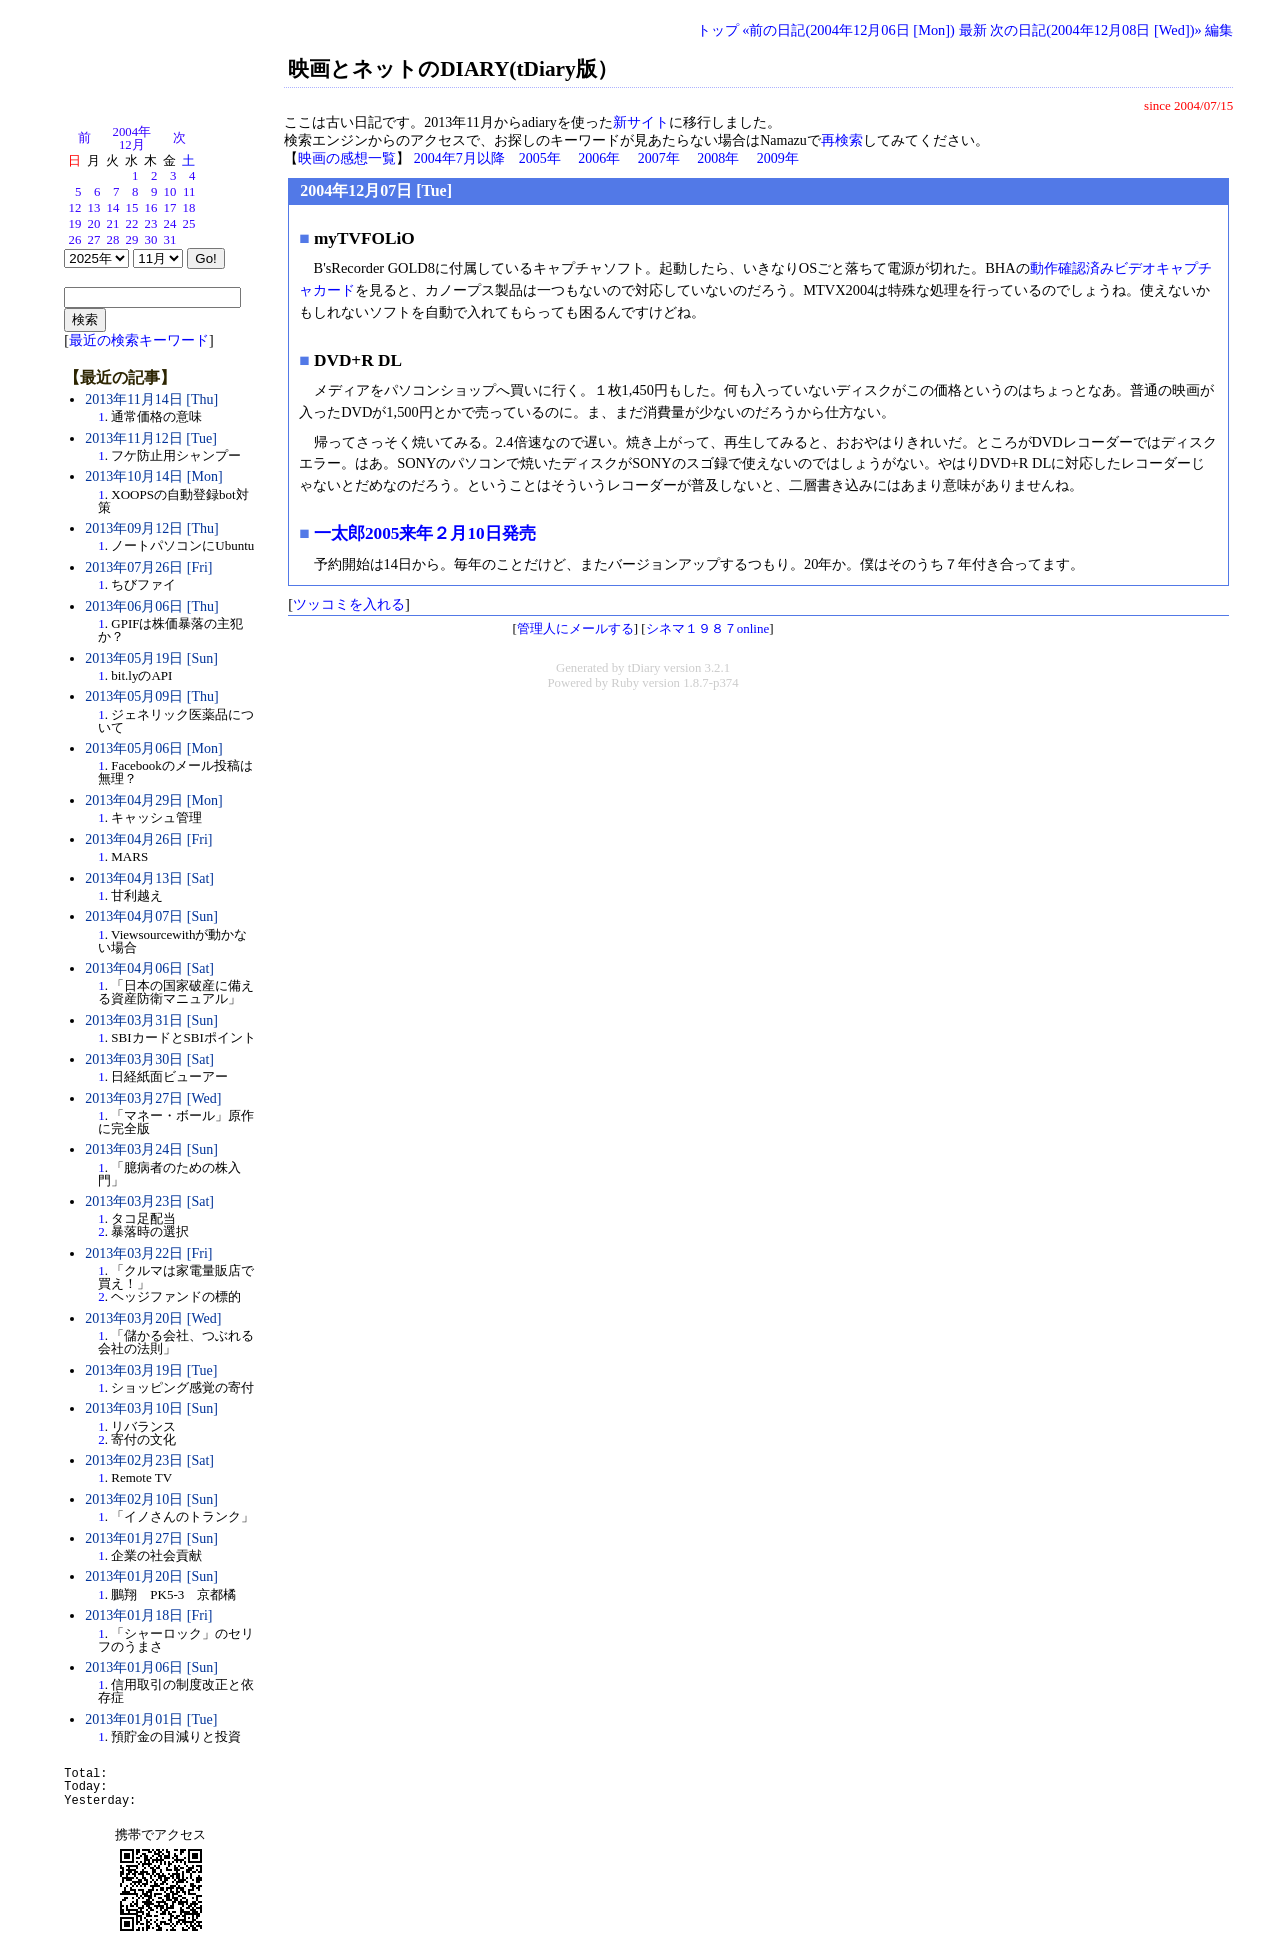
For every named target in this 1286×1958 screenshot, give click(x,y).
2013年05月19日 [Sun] (151, 658)
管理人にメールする (575, 628)
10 (170, 192)
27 (94, 240)
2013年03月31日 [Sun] (151, 1020)
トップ (718, 30)
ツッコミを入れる (349, 604)
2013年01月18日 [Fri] (148, 1615)
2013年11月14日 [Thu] (151, 399)
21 (113, 224)
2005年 (540, 158)
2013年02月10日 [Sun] (151, 1499)
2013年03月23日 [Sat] (149, 1201)
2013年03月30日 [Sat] (149, 1059)
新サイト (641, 122)
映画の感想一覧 (347, 158)
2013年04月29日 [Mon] (153, 800)
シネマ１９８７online (708, 628)
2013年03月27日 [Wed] (153, 1098)
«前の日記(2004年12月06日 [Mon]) (848, 30)
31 (170, 240)
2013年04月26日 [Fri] (148, 839)
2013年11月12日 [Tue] (151, 438)
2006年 (599, 158)
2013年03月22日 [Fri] (148, 1253)
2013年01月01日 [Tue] (151, 1719)
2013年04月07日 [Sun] (151, 916)
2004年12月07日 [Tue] (376, 190)
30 (151, 240)
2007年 (659, 158)
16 (151, 208)
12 (75, 208)
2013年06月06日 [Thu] (151, 606)
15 (132, 208)
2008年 (718, 158)
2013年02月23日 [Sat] (149, 1460)
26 (75, 240)
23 (151, 224)
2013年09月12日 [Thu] (151, 528)
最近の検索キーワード (139, 340)
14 (113, 208)
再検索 (842, 140)
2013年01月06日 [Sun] (151, 1667)
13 (94, 208)
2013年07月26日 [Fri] (148, 567)
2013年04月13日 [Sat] (149, 878)
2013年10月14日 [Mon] (153, 476)
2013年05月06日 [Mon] (153, 748)
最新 (973, 30)
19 (75, 224)
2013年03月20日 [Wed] (153, 1318)
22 (132, 224)
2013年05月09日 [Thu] (151, 696)
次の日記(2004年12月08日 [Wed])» (1096, 30)
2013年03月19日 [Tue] (151, 1370)
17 (170, 208)
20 (94, 224)
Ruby (625, 683)
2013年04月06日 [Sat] (149, 968)
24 (170, 224)
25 (189, 224)
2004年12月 (132, 138)
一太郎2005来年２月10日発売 (425, 533)
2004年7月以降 (459, 158)
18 (189, 208)
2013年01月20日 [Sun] (151, 1576)
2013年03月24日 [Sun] (151, 1149)
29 (132, 240)
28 (113, 240)
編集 (1219, 30)
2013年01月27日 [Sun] (151, 1538)
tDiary (644, 668)
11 (189, 192)
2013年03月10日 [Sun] (151, 1408)
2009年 (778, 158)
